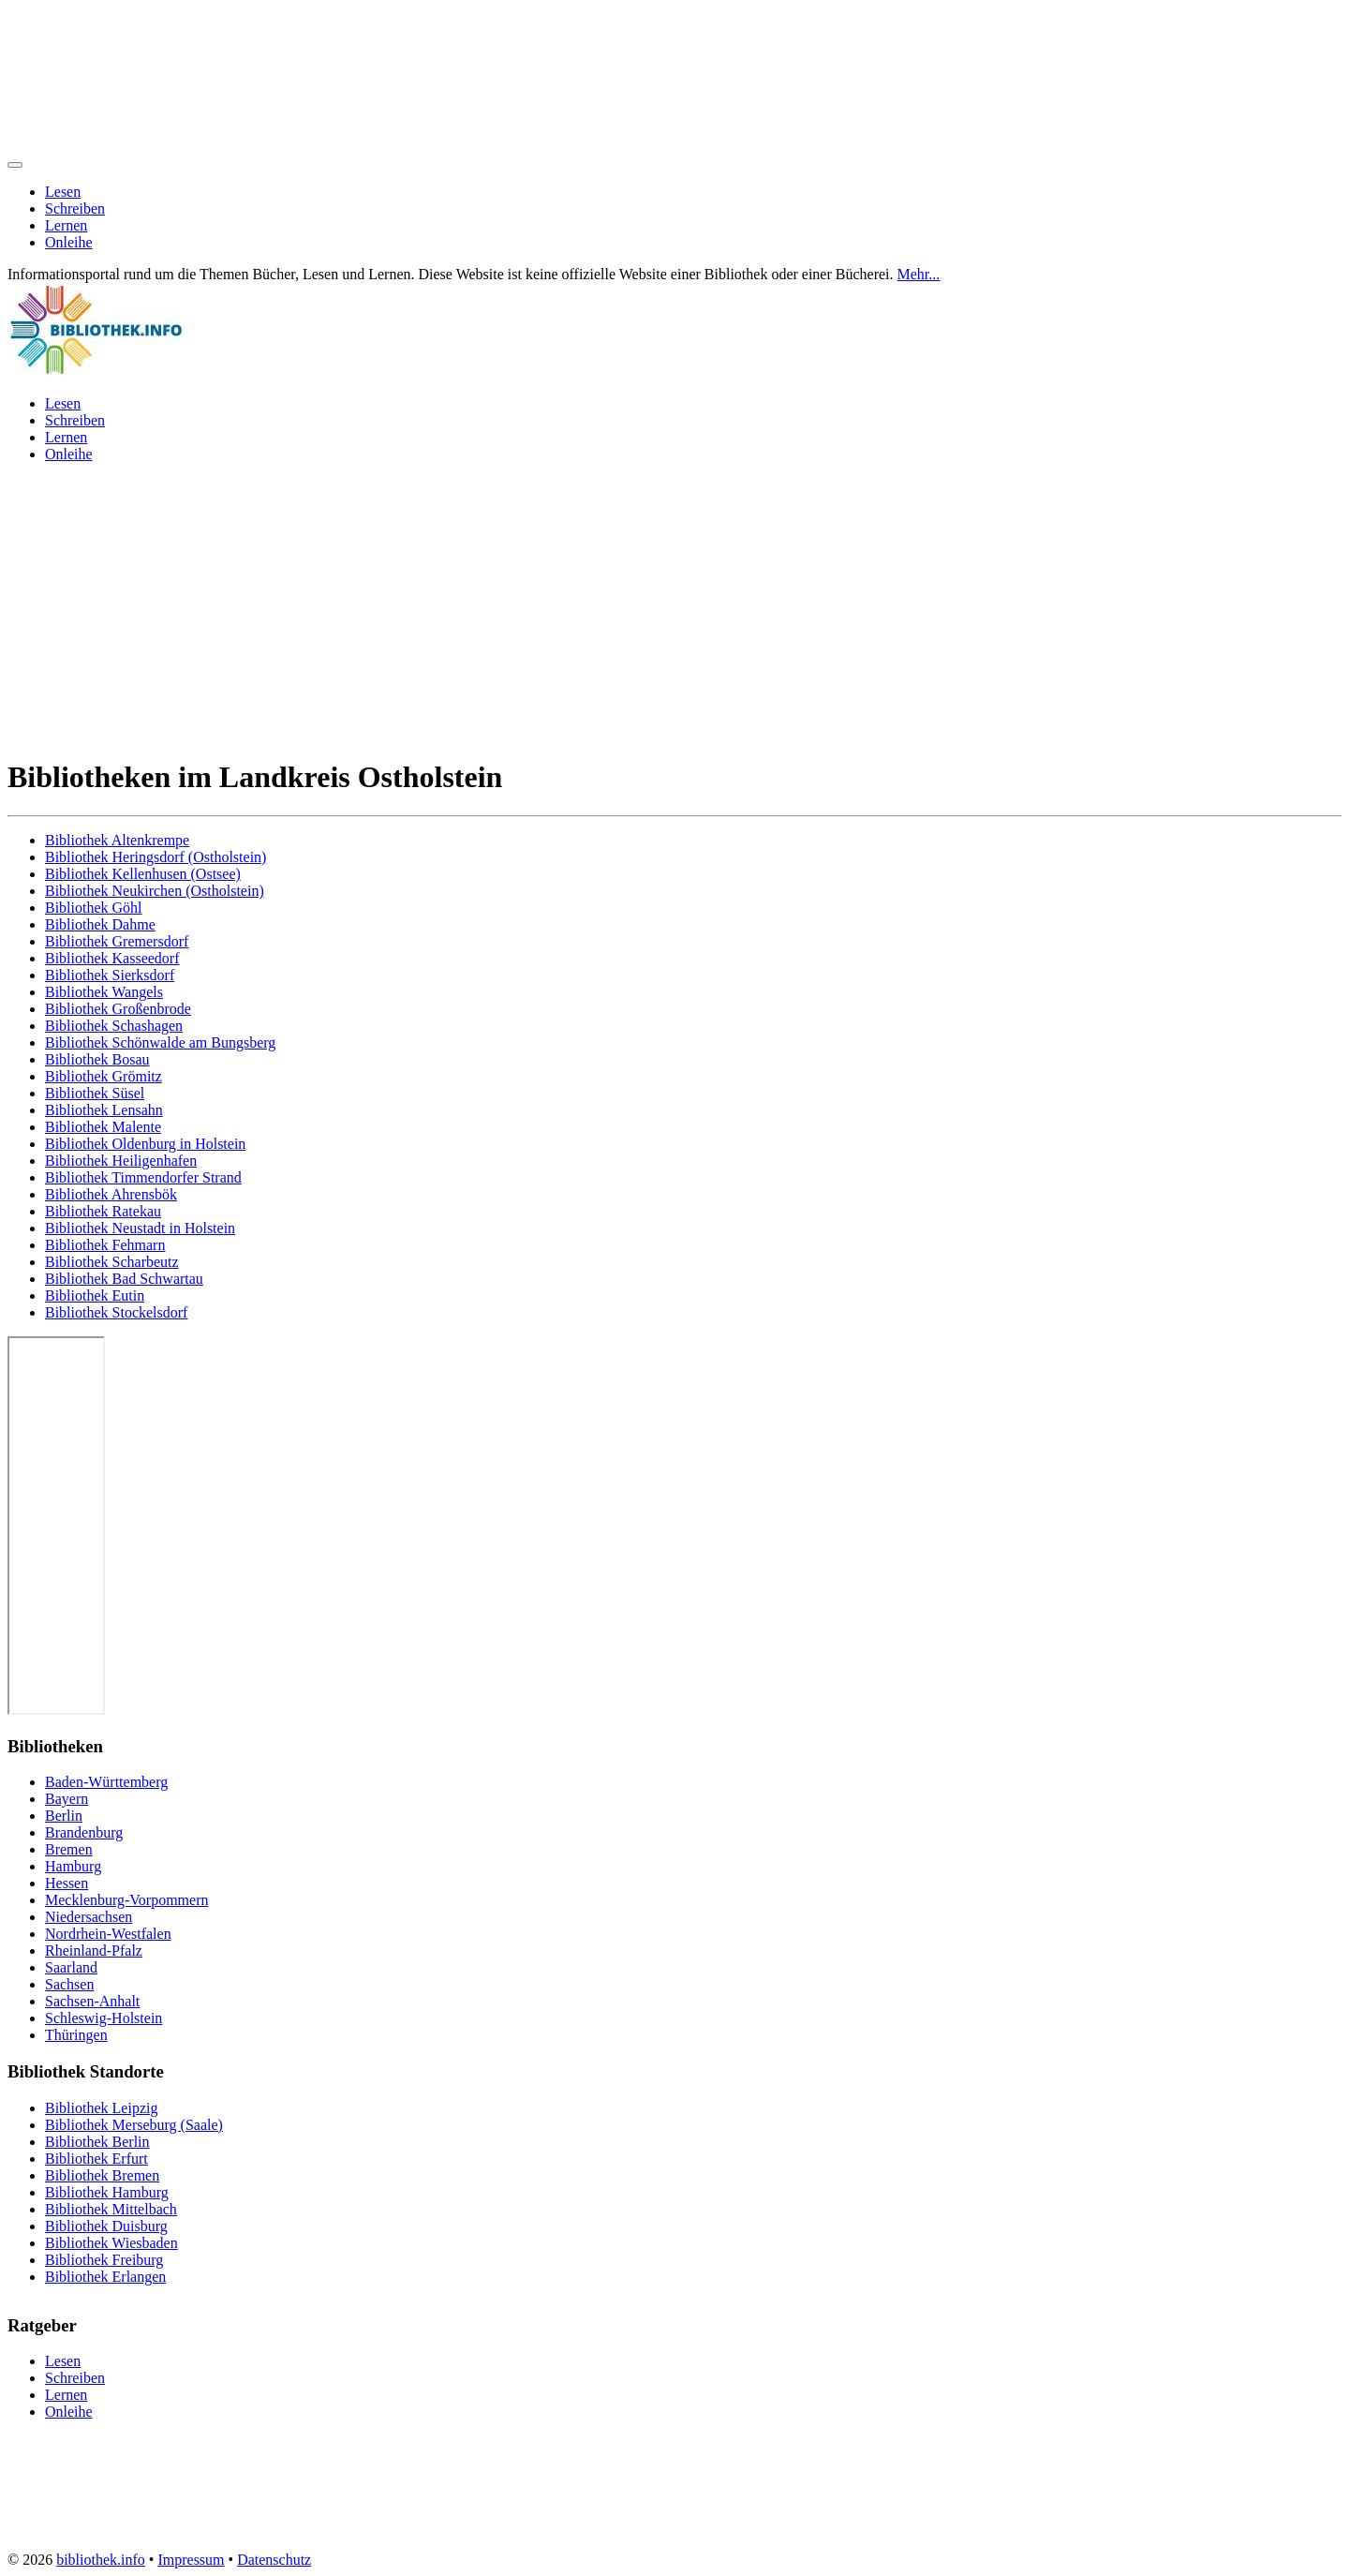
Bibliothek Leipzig (101, 2108)
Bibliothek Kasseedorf (112, 958)
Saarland (71, 1967)
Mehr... (919, 274)
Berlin (63, 1816)
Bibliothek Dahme (100, 924)
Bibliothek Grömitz (103, 1076)
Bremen (69, 1849)
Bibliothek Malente (103, 1127)
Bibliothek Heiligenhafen (121, 1161)
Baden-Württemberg (106, 1782)
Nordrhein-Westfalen (108, 1934)
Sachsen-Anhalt (92, 2001)
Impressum (190, 2560)
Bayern (66, 1799)
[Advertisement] (674, 609)
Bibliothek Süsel (94, 1093)
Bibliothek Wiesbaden (111, 2243)
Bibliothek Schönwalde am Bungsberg (160, 1042)
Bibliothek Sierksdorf (109, 975)
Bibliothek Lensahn (104, 1110)
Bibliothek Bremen (102, 2175)
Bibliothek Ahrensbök (111, 1194)
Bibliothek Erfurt (96, 2159)
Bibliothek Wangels (104, 992)
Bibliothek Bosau (97, 1059)
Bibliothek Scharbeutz (112, 1262)
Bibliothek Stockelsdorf (116, 1312)
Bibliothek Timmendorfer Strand (143, 1177)
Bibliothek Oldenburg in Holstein (145, 1144)
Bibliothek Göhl (93, 908)
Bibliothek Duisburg (106, 2226)
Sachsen (69, 1984)
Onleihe (69, 242)
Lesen (63, 192)
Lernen (66, 225)
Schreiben (75, 208)
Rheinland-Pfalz (93, 1950)
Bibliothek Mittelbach (111, 2209)
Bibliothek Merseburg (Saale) (134, 2125)
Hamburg (73, 1866)
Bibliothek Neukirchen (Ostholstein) (154, 891)
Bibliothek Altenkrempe (117, 840)
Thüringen (76, 2035)
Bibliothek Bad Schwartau (124, 1279)
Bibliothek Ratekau (103, 1211)
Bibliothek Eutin (94, 1295)
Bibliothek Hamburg (107, 2192)
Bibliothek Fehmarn (105, 1245)
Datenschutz (274, 2560)
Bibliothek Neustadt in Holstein (140, 1228)
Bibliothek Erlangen (105, 2277)
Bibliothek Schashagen (114, 1026)
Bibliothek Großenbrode (118, 1009)
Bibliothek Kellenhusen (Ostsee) (143, 874)
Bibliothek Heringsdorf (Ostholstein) (155, 857)
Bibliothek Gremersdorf (116, 941)
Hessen (66, 1883)
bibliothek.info (100, 2560)
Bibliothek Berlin (97, 2142)
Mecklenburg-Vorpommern (126, 1900)
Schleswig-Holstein (103, 2018)
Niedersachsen (88, 1917)
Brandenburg (84, 1832)
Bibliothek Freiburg (104, 2260)
